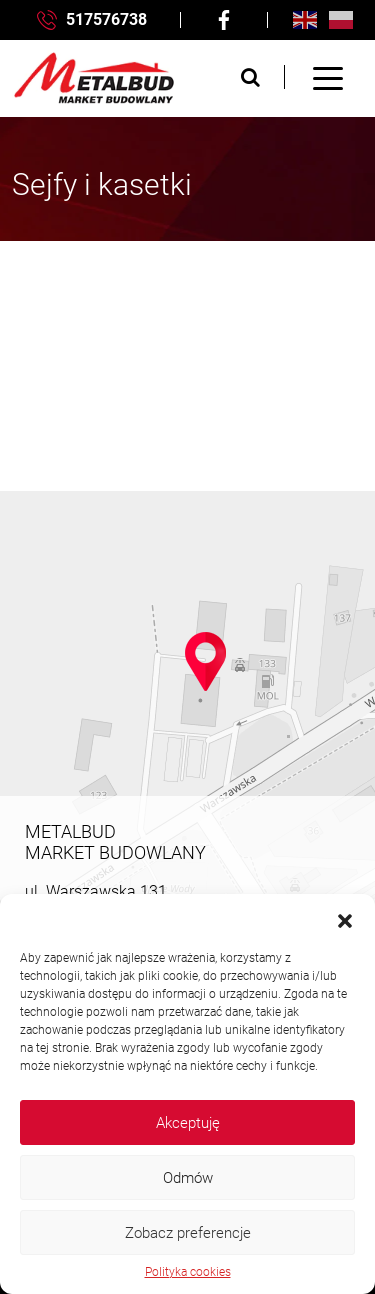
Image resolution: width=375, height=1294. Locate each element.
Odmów (188, 1178)
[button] (345, 919)
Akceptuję (188, 1123)
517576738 (92, 20)
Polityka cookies (188, 1272)
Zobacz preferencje (188, 1233)
